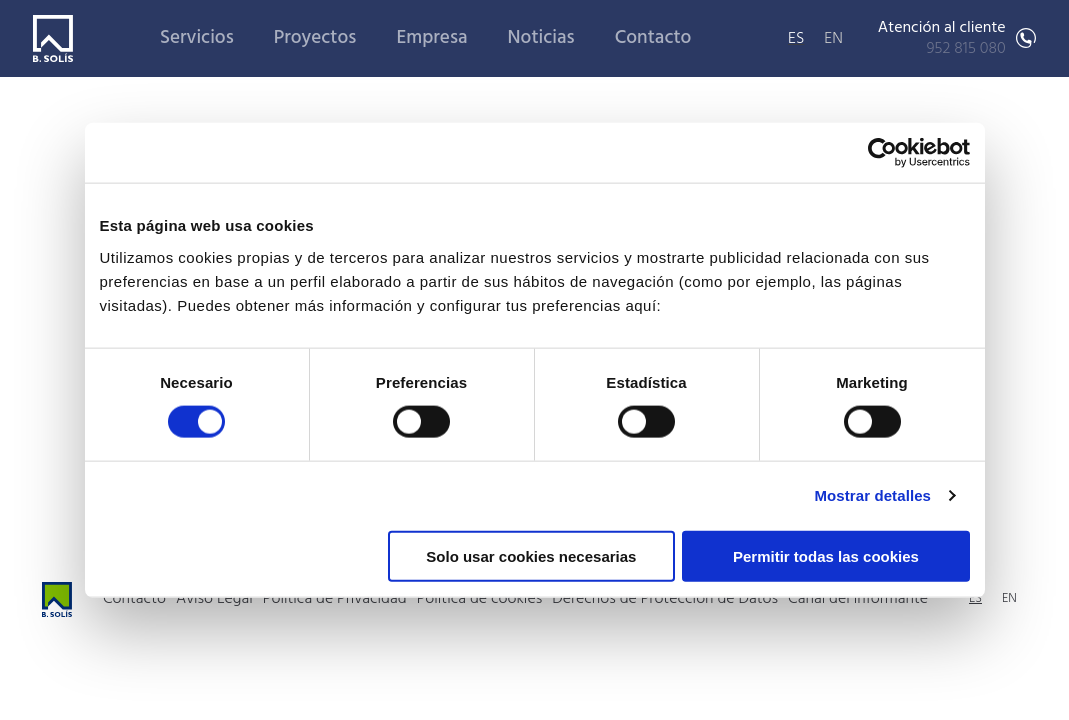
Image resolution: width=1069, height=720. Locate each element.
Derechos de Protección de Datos (665, 599)
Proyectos (315, 38)
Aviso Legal (214, 599)
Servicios (197, 38)
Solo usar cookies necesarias (531, 555)
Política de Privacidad (335, 599)
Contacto (653, 38)
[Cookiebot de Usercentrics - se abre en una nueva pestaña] (882, 153)
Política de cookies (480, 599)
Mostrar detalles (872, 495)
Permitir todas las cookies (826, 555)
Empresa (431, 38)
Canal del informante (858, 599)
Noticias (541, 38)
